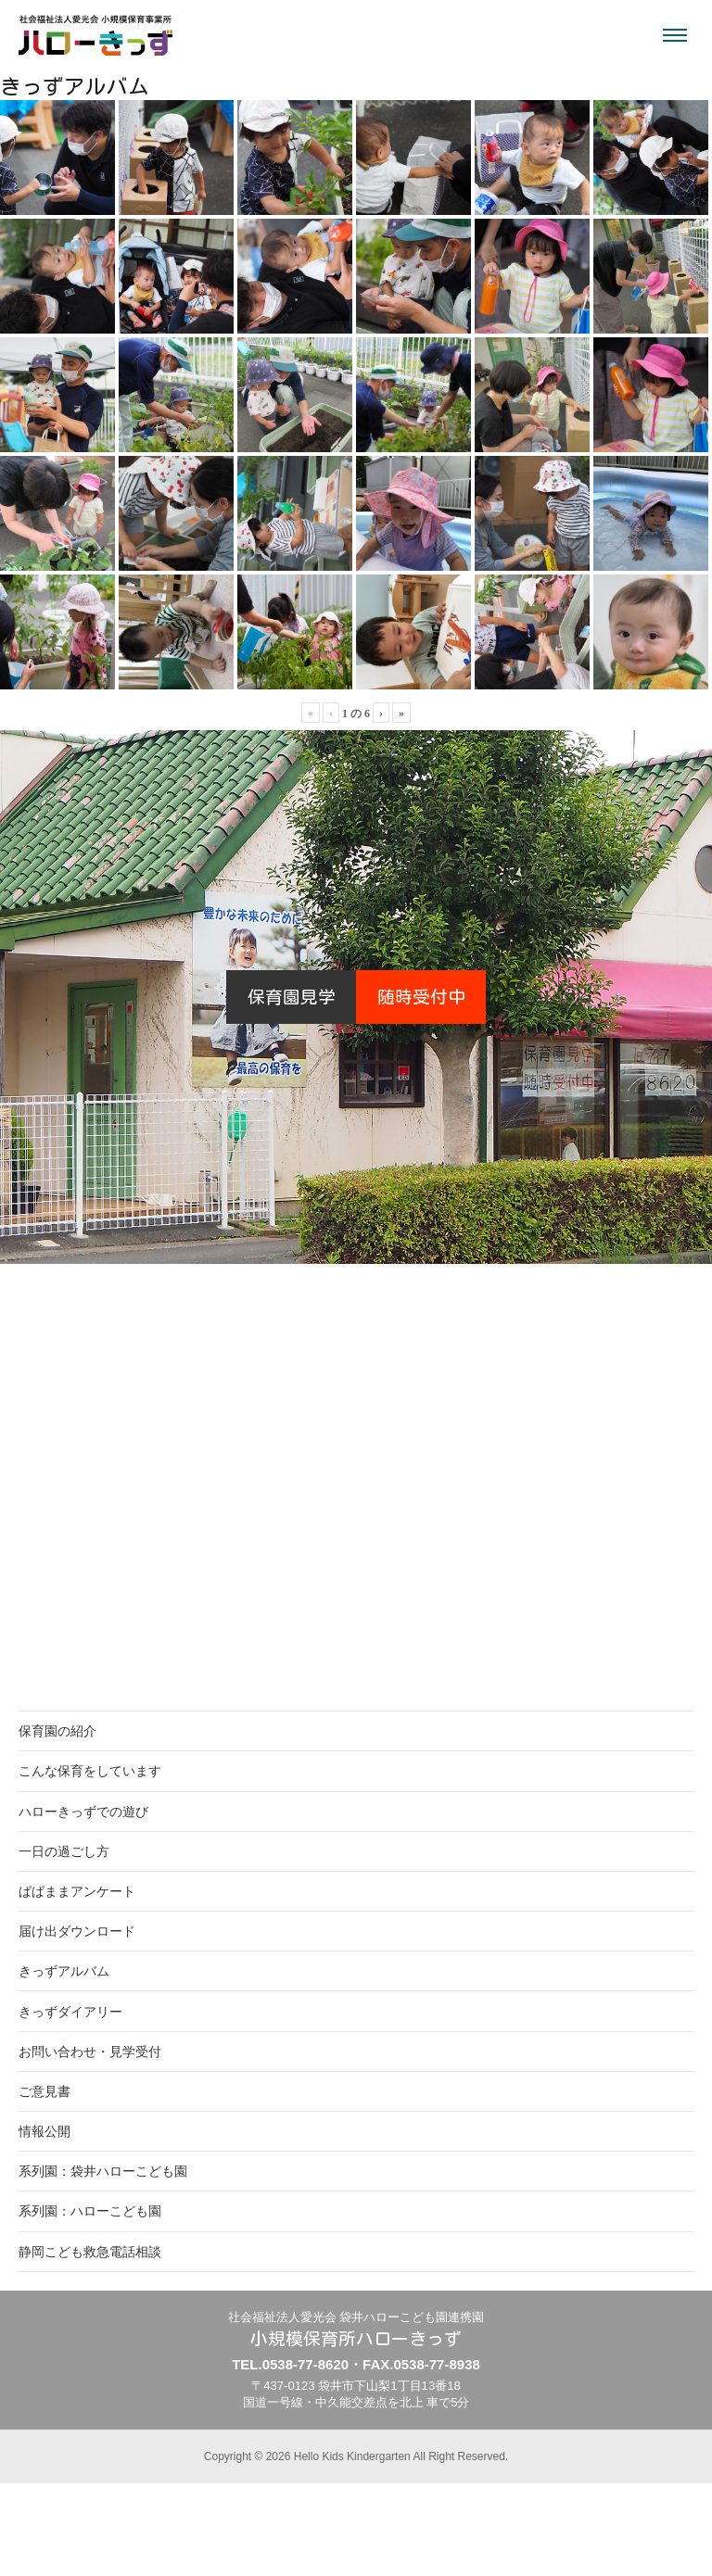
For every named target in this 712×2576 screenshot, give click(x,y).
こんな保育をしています (90, 1770)
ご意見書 (44, 2091)
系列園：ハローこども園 (90, 2210)
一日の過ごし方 (64, 1851)
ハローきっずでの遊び (83, 1811)
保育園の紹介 (57, 1731)
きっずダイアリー (70, 2011)
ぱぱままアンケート (77, 1891)
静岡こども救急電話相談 (90, 2251)
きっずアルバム (64, 1971)
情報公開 (44, 2131)
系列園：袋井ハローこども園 (103, 2171)
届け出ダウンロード (77, 1931)
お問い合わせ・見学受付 (90, 2051)
